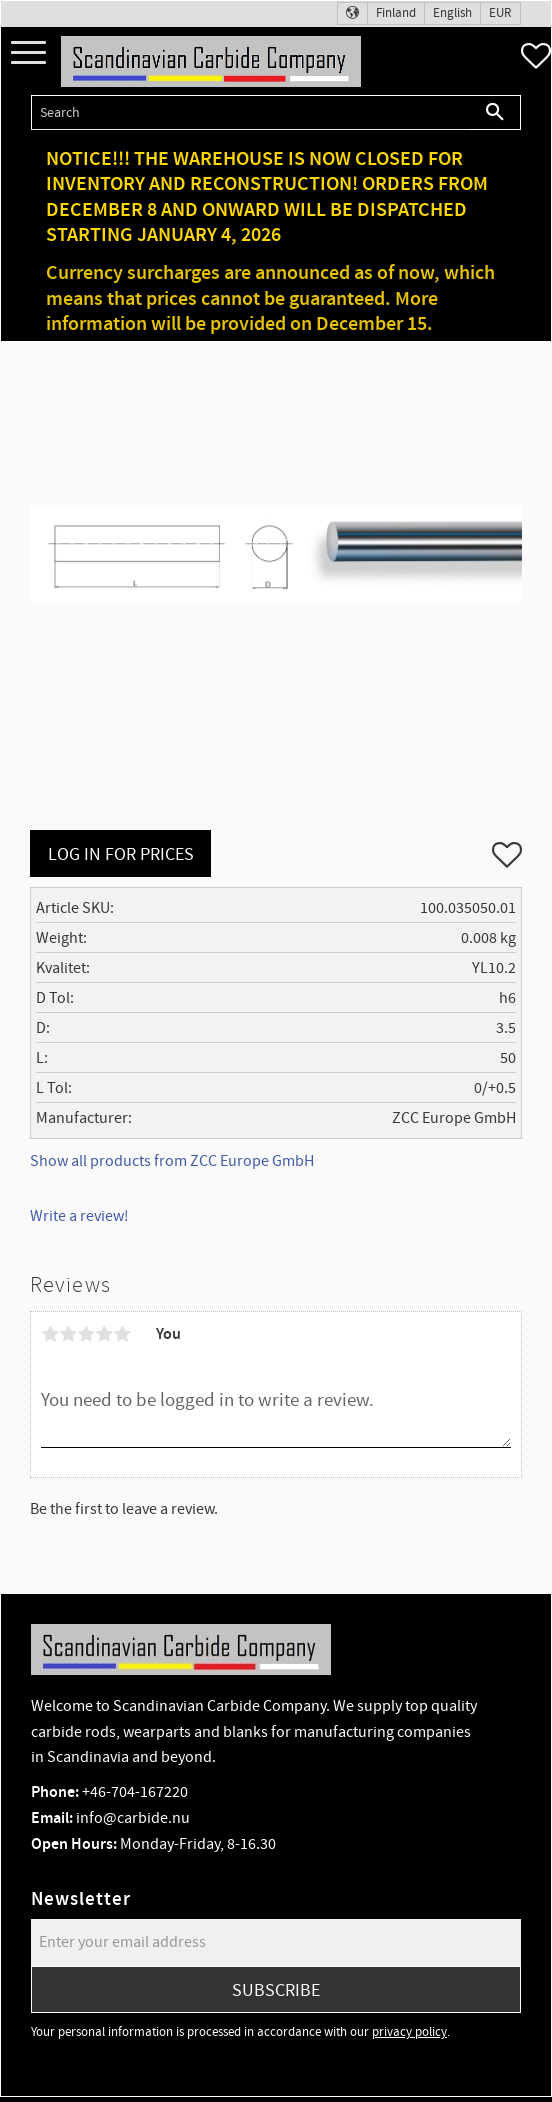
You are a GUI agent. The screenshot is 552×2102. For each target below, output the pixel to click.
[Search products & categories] (250, 112)
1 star (50, 1334)
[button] (28, 53)
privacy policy (409, 2032)
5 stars (122, 1334)
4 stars (104, 1334)
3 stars (86, 1334)
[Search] (495, 112)
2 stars (68, 1334)
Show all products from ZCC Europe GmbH (172, 1161)
